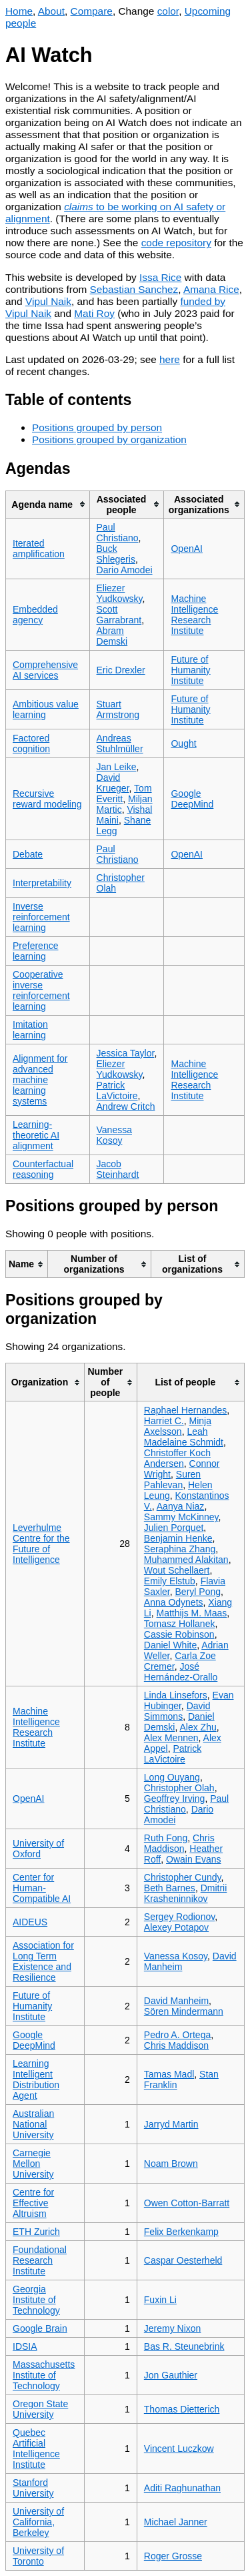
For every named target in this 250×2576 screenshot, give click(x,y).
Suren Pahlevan (172, 1479)
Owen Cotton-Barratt (186, 2203)
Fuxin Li (160, 2299)
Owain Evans (193, 1859)
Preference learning (35, 951)
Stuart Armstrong (118, 709)
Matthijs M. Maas (192, 1613)
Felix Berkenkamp (181, 2231)
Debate (28, 854)
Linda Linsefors (175, 1695)
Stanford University (33, 2488)
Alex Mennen (171, 1737)
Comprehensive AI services (45, 670)
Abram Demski (112, 636)
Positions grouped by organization (109, 439)
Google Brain (40, 2328)
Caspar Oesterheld (183, 2260)
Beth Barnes (169, 1888)
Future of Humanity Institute (190, 670)
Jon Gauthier (170, 2375)
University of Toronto (38, 2556)
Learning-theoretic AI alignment (36, 1135)
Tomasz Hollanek (179, 1623)
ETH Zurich (36, 2231)
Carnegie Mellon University (33, 2164)
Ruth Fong (165, 1838)
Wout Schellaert (177, 1570)
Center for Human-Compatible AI (42, 1888)
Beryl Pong (198, 1591)
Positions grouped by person (97, 427)
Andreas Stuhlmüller (120, 743)
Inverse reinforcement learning (41, 917)
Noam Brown (171, 2163)
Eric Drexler (121, 670)
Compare (92, 11)
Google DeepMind (192, 799)
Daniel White (170, 1645)
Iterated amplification (39, 548)
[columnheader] (48, 504)
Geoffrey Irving (174, 1798)
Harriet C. (164, 1420)
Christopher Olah (179, 1788)
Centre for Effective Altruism (33, 2203)
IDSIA (25, 2346)
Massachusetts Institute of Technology (44, 2375)
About (51, 11)
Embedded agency (35, 614)
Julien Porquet (174, 1527)
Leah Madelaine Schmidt (183, 1436)
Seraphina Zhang (179, 1549)
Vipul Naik (48, 301)
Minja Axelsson (177, 1426)
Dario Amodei (125, 570)
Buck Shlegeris (116, 554)
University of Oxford (38, 1848)
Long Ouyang (172, 1777)
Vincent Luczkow (179, 2448)
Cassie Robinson (179, 1634)
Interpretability (42, 883)
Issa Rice (160, 277)
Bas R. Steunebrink (184, 2346)
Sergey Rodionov (179, 1916)
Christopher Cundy (182, 1877)
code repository (176, 242)
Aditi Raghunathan (182, 2488)
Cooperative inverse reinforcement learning (41, 990)
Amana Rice (211, 289)
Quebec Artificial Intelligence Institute (36, 2448)
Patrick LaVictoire (117, 1090)
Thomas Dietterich (182, 2409)
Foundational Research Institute (40, 2260)
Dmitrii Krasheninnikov (185, 1893)
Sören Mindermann (183, 2011)
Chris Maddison (179, 1843)
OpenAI (186, 548)
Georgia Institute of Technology (36, 2300)
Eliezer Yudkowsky (120, 593)
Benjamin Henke (178, 1538)
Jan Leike (117, 766)
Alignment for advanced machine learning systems (40, 1079)
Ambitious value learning (46, 709)
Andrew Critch (126, 1106)
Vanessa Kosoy (114, 1135)
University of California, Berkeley (38, 2522)
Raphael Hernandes (185, 1410)
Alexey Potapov (176, 1927)
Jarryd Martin (171, 2124)
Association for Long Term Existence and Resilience (43, 1961)
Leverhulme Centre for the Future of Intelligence (41, 1543)
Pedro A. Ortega (177, 2034)
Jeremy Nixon (172, 2328)
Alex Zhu (198, 1727)
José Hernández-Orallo (181, 1671)
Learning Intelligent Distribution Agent (36, 2079)
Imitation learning (30, 1029)
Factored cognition (31, 743)
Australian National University (33, 2124)
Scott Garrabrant (119, 614)
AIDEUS (30, 1922)
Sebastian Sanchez (134, 289)
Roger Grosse (173, 2556)
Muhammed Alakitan (186, 1559)
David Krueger (113, 782)
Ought (183, 743)
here (169, 359)
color (168, 11)
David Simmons (177, 1711)
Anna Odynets (173, 1602)
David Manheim (176, 2000)
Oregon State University (40, 2409)
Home (19, 11)
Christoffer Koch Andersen (177, 1458)
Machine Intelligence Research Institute (194, 614)
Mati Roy (94, 313)
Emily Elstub (169, 1581)
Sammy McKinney (181, 1517)
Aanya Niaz (181, 1506)
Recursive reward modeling (47, 799)
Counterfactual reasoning (43, 1169)
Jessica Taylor (126, 1053)
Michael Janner (175, 2522)
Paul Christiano (118, 532)
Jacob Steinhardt (118, 1169)
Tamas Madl (169, 2074)
